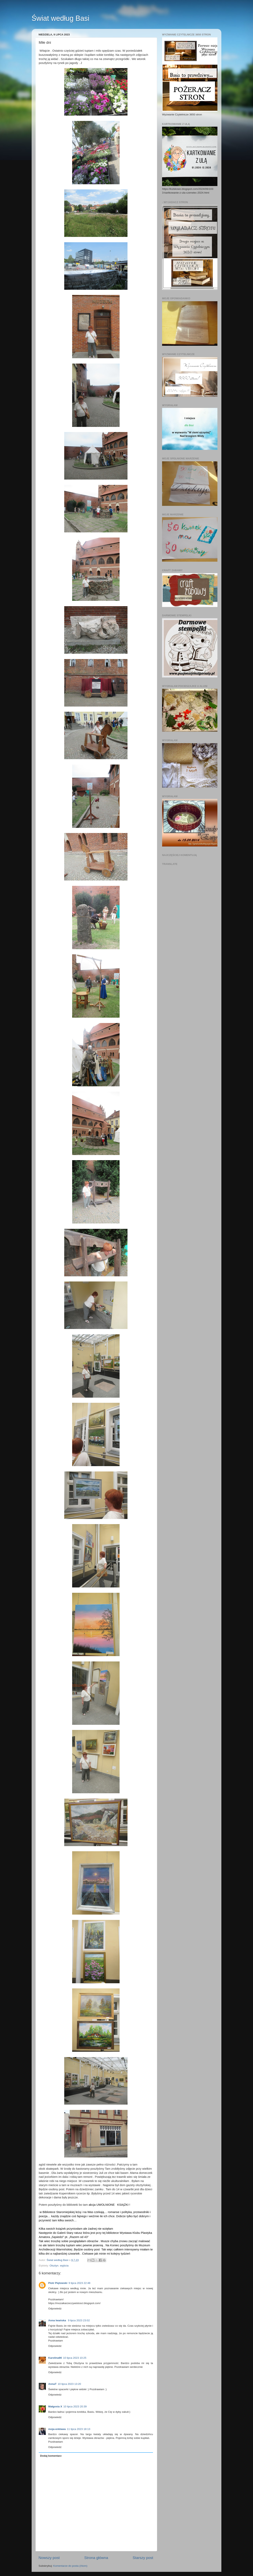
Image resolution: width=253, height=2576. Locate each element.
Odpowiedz (55, 2308)
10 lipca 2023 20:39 (75, 2406)
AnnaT (52, 2383)
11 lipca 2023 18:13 (78, 2429)
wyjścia (64, 2265)
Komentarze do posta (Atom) (70, 2565)
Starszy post (143, 2558)
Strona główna (96, 2558)
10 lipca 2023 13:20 (69, 2383)
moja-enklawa (57, 2429)
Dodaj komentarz (51, 2455)
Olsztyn (54, 2265)
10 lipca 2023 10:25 (74, 2357)
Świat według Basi (60, 18)
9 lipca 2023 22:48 (79, 2283)
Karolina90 (55, 2357)
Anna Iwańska (57, 2320)
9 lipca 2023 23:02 (79, 2320)
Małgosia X (55, 2406)
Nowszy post (49, 2558)
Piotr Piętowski (57, 2283)
